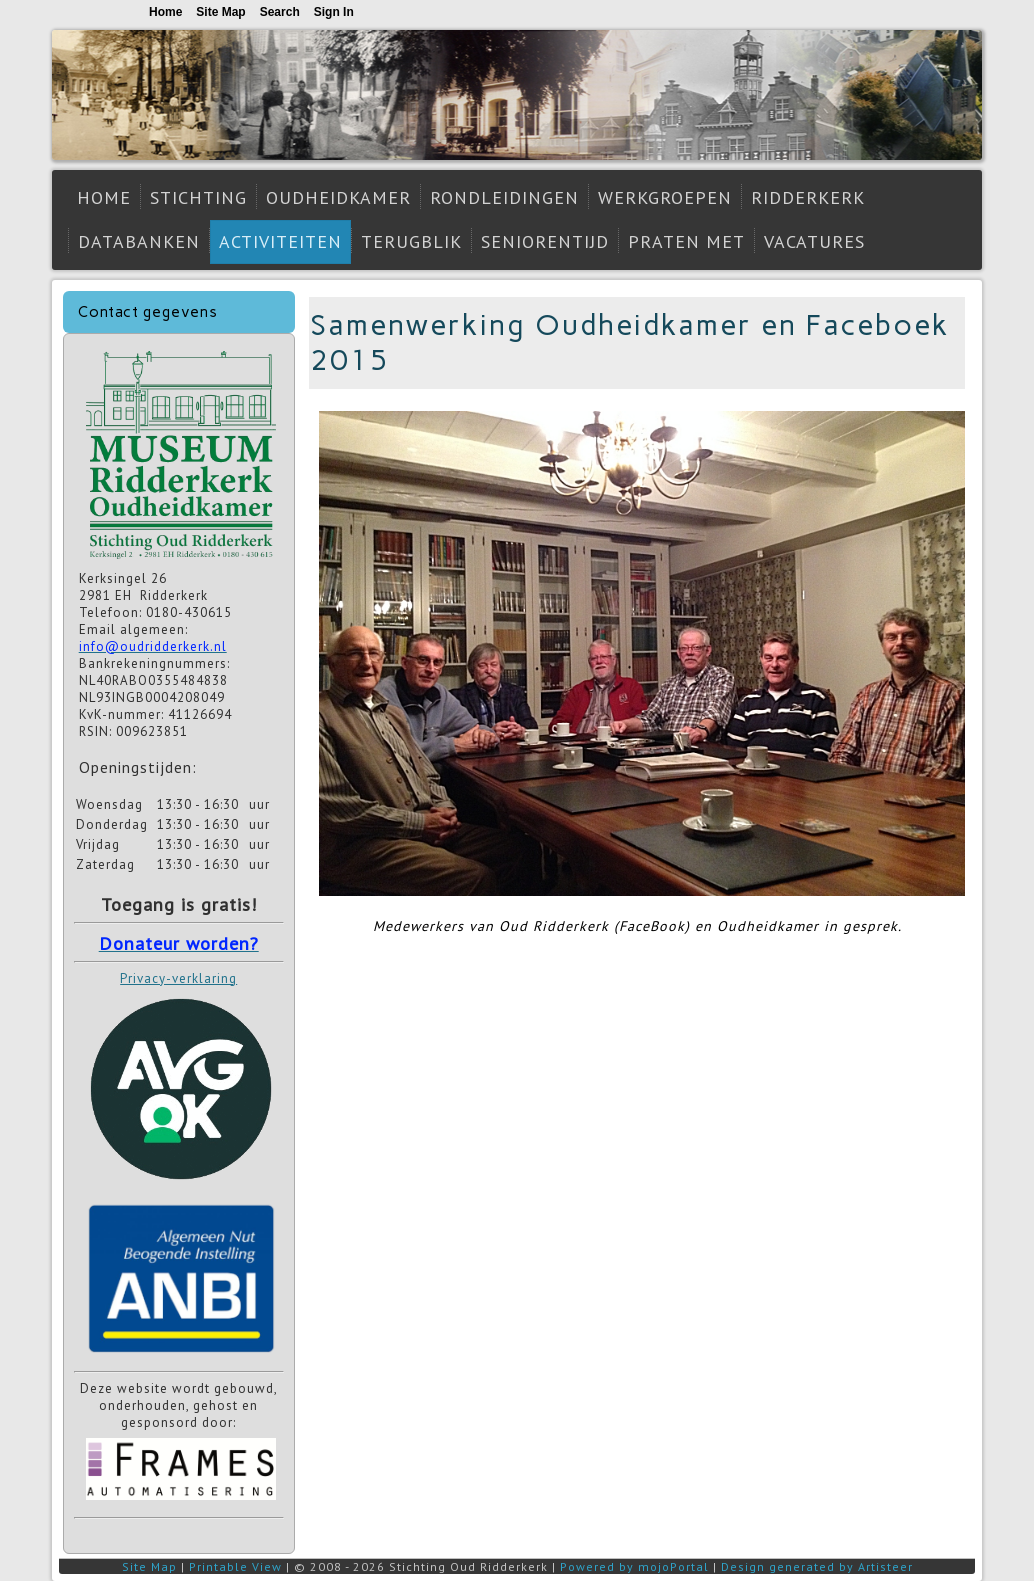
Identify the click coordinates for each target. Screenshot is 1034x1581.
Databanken (139, 241)
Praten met (686, 241)
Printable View (235, 1566)
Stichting (198, 197)
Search (280, 12)
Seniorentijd (545, 241)
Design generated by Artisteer (817, 1566)
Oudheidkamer (338, 197)
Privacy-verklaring (178, 978)
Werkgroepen (665, 197)
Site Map (149, 1566)
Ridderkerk (808, 197)
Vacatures (814, 241)
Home (104, 197)
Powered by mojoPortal (634, 1566)
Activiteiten (280, 241)
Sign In (334, 12)
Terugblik (411, 241)
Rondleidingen (504, 197)
